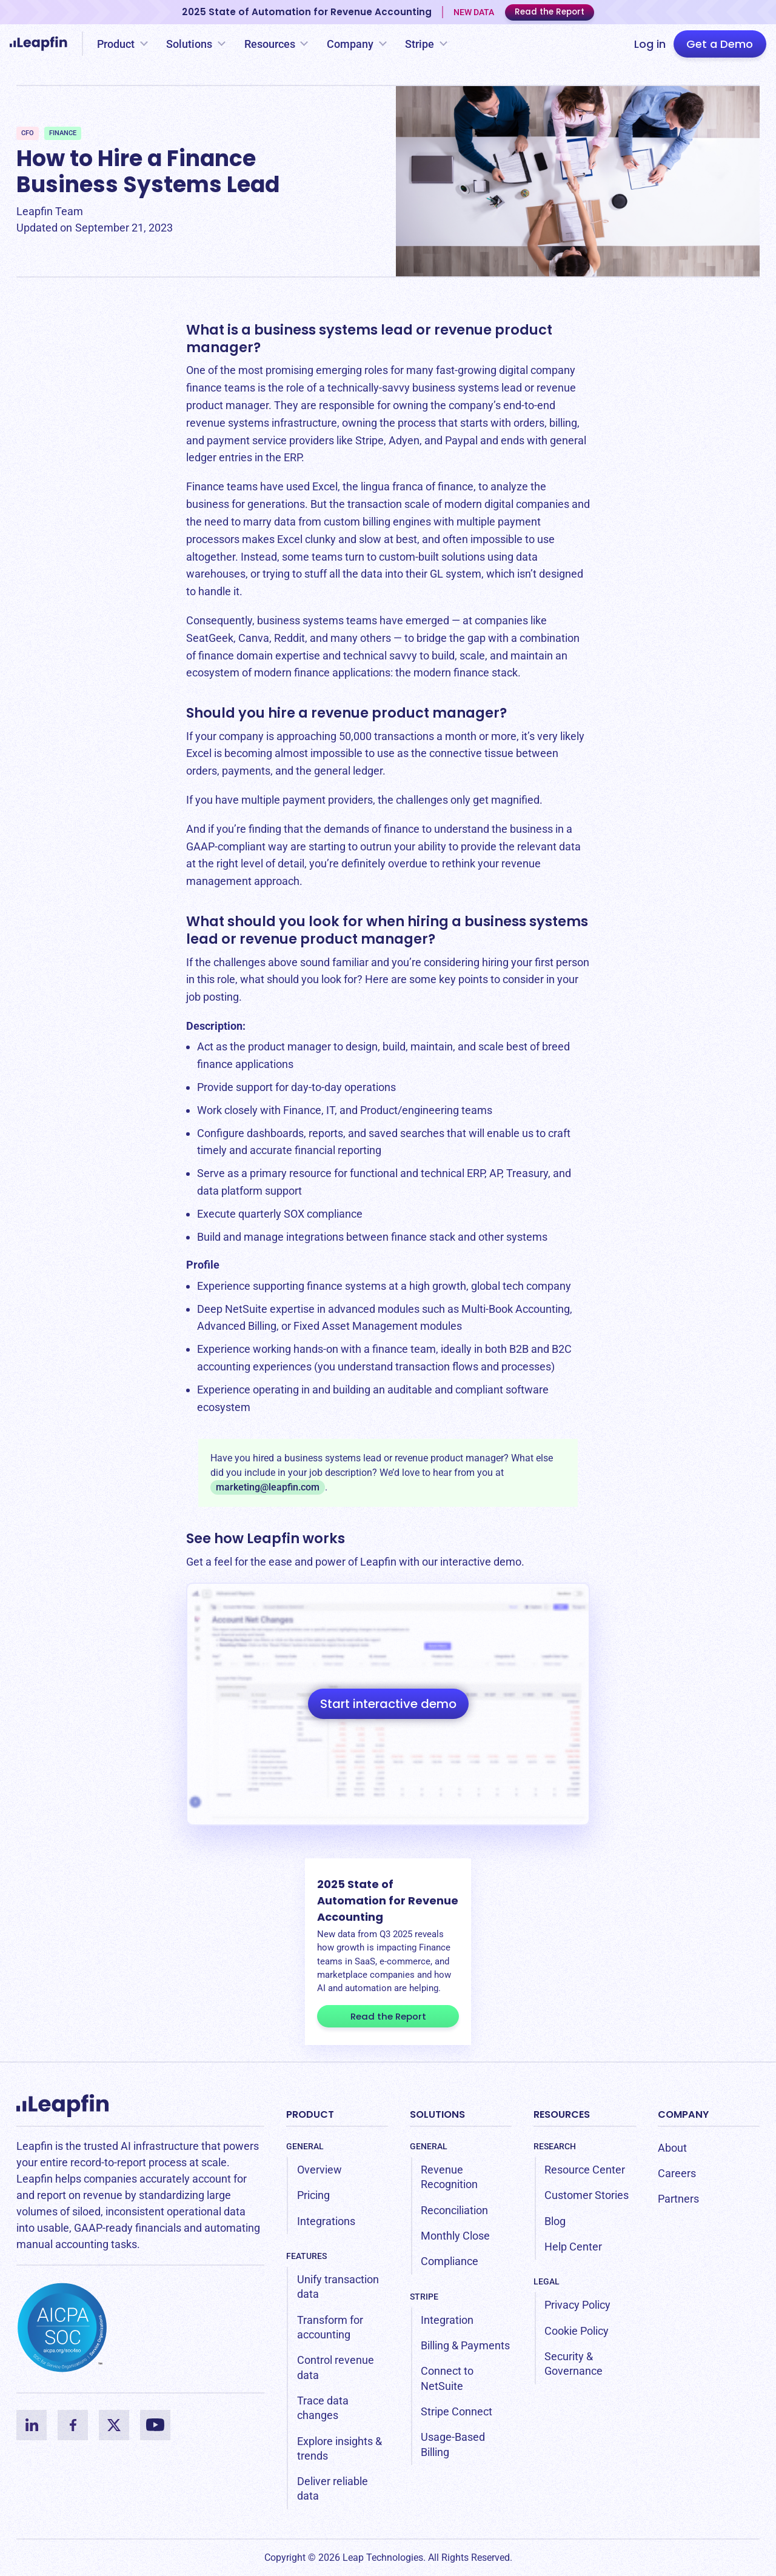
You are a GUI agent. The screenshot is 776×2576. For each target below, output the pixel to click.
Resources (269, 44)
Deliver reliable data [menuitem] (332, 2488)
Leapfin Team (49, 211)
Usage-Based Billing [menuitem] (453, 2444)
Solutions (189, 44)
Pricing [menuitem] (313, 2195)
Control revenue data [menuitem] (335, 2367)
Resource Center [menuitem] (584, 2169)
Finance (62, 133)
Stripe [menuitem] (424, 2296)
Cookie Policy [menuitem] (576, 2330)
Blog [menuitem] (555, 2221)
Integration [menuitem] (447, 2320)
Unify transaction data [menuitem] (338, 2286)
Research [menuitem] (555, 2146)
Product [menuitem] (310, 2114)
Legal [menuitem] (547, 2281)
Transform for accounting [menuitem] (330, 2327)
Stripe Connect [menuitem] (456, 2411)
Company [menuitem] (683, 2114)
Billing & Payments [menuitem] (465, 2345)
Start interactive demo (388, 1703)
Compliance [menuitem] (449, 2261)
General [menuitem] (305, 2146)
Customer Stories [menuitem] (586, 2195)
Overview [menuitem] (319, 2169)
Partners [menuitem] (678, 2198)
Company (350, 44)
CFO (27, 133)
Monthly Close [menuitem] (455, 2235)
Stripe (419, 44)
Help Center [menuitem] (573, 2246)
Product (116, 44)
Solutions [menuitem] (437, 2114)
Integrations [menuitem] (326, 2221)
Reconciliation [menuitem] (454, 2210)
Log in (650, 44)
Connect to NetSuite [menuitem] (447, 2378)
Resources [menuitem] (562, 2114)
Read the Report (549, 12)
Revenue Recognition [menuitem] (449, 2177)
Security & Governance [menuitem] (573, 2363)
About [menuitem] (672, 2147)
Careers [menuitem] (677, 2173)
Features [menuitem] (306, 2256)
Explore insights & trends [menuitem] (339, 2448)
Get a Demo (719, 44)
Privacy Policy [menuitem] (577, 2304)
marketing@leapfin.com (267, 1487)
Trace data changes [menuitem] (323, 2407)
